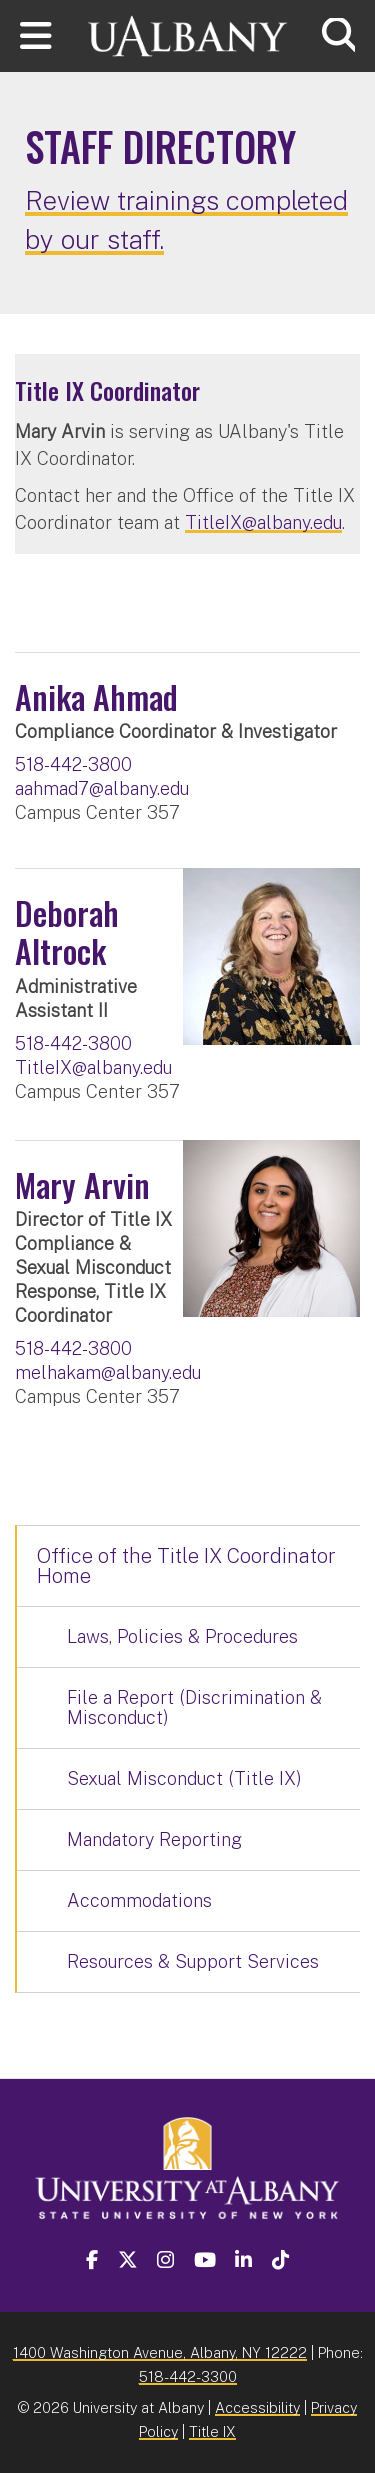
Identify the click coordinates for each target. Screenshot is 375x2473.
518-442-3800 (73, 764)
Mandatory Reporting (154, 1839)
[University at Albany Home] (188, 33)
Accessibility (257, 2407)
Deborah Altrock (67, 931)
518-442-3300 (188, 2376)
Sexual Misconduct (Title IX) (184, 1778)
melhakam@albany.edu (108, 1372)
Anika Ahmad (96, 696)
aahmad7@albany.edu (102, 788)
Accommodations (139, 1900)
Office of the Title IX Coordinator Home (186, 1566)
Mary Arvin (82, 1184)
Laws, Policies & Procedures (182, 1636)
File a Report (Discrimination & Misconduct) (194, 1707)
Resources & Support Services (193, 1961)
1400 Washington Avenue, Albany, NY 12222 (160, 2352)
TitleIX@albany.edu (263, 522)
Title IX (212, 2431)
